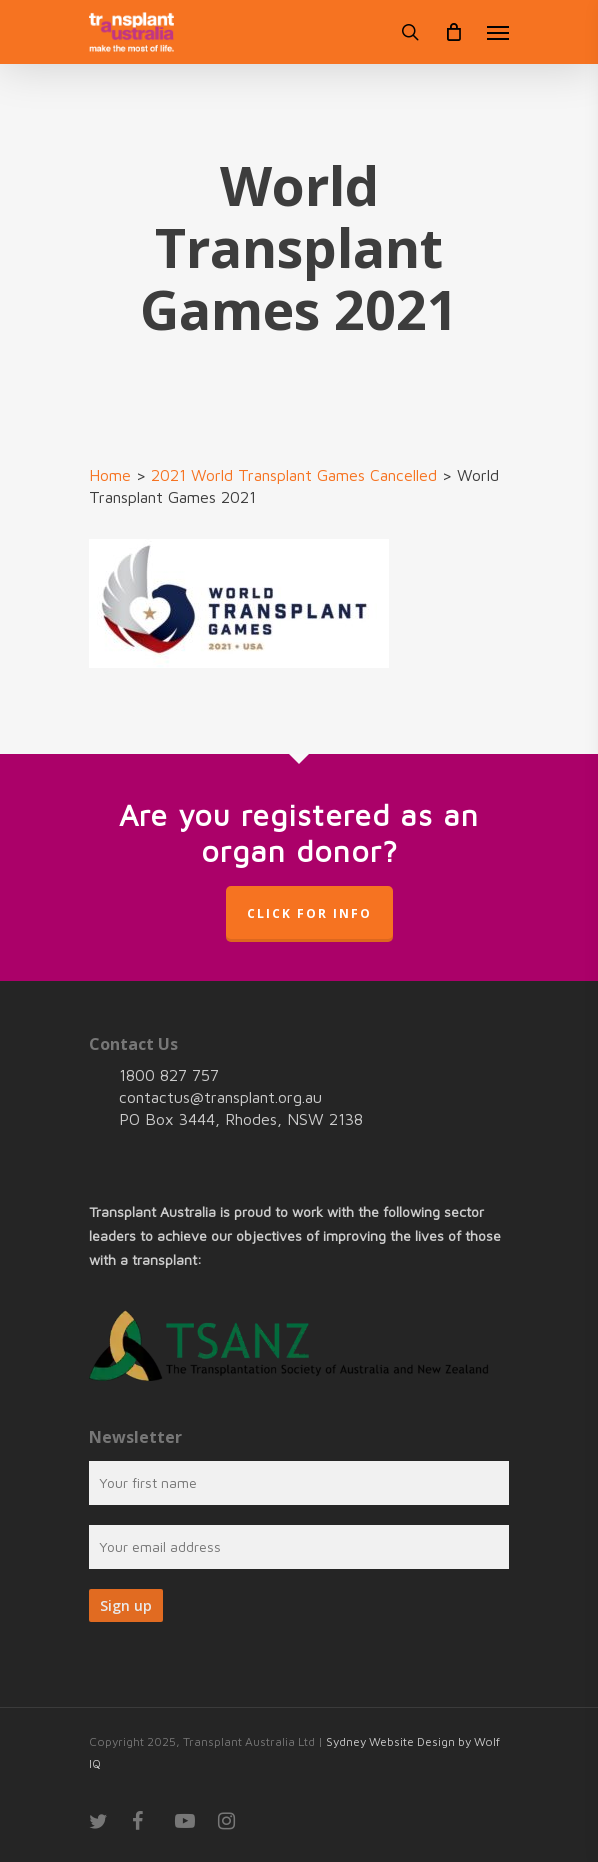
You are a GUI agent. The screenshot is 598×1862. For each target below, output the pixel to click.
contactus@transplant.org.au (220, 1097)
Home (110, 475)
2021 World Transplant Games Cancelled (294, 475)
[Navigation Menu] (498, 32)
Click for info (309, 913)
